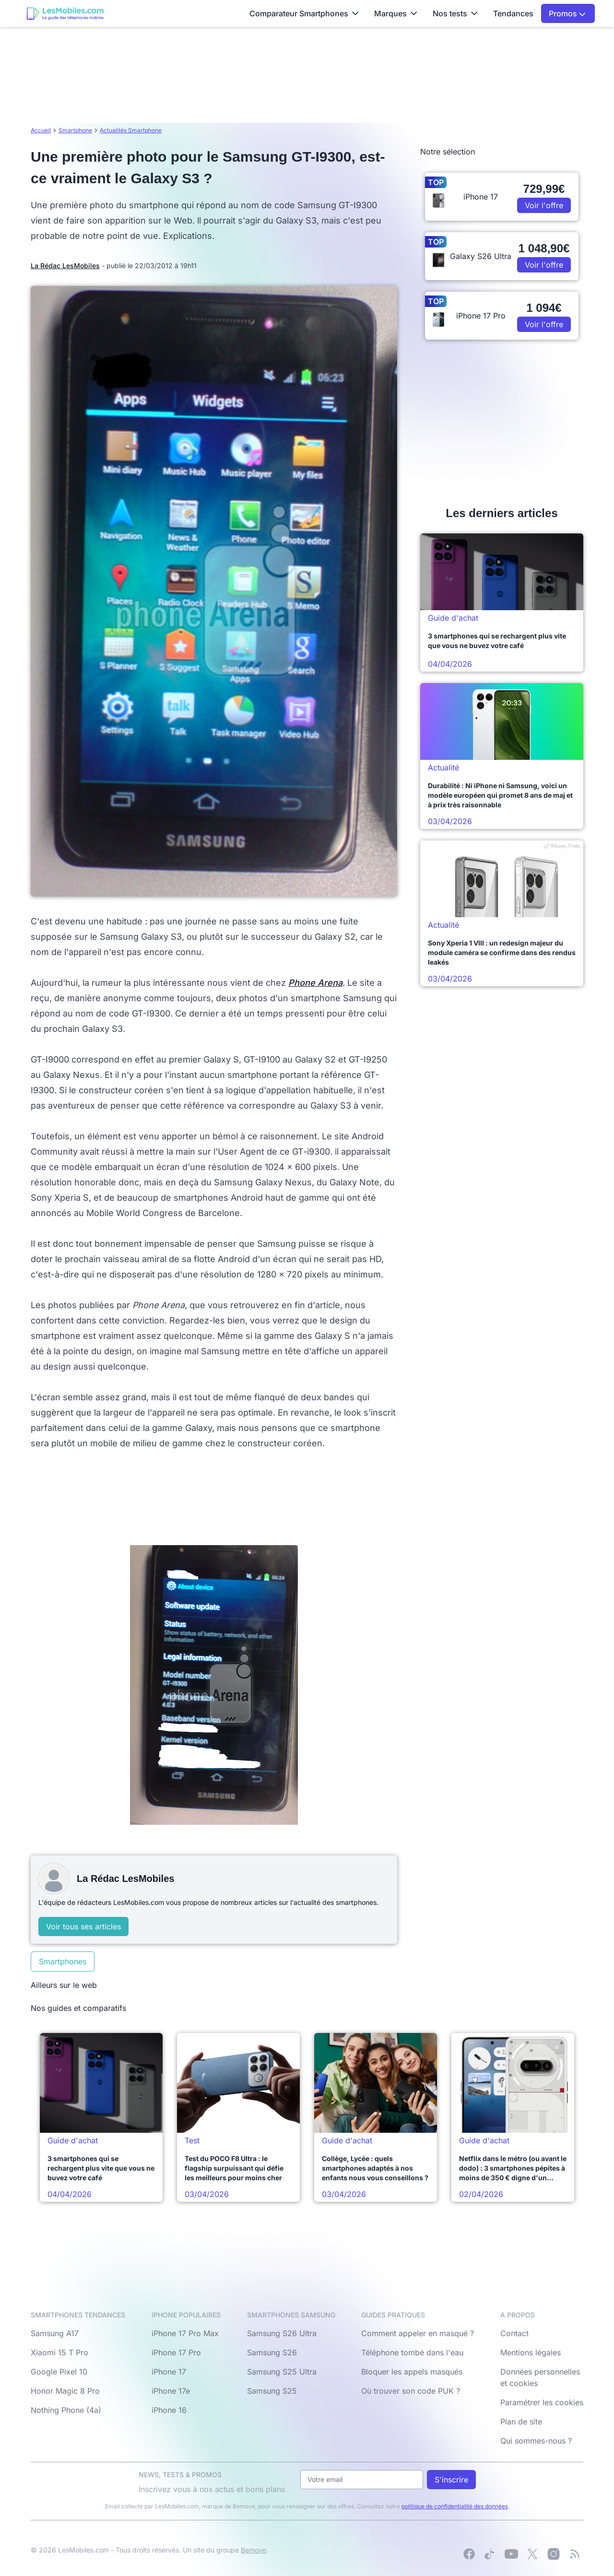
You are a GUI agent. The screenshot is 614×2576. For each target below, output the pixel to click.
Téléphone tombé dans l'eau (412, 2352)
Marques (395, 13)
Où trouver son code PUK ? (410, 2391)
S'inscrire (451, 2479)
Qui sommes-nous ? (536, 2441)
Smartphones (62, 1961)
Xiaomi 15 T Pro (59, 2352)
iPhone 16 (169, 2410)
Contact (514, 2333)
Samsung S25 (272, 2391)
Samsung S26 (272, 2352)
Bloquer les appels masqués (411, 2371)
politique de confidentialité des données (454, 2506)
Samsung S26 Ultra (282, 2333)
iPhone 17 (169, 2371)
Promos (567, 13)
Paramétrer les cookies (541, 2402)
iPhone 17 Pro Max (185, 2333)
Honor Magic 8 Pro (65, 2391)
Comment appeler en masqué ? (417, 2333)
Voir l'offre (544, 205)
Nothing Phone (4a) (66, 2410)
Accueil (41, 130)
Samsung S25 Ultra (282, 2371)
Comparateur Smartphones (304, 13)
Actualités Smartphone (131, 130)
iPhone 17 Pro (176, 2352)
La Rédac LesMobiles (65, 265)
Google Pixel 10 (59, 2371)
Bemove (253, 2550)
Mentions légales (530, 2352)
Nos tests (455, 13)
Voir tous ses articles (83, 1926)
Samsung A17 (55, 2333)
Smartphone (75, 130)
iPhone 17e (171, 2391)
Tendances (513, 13)
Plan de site (521, 2421)
